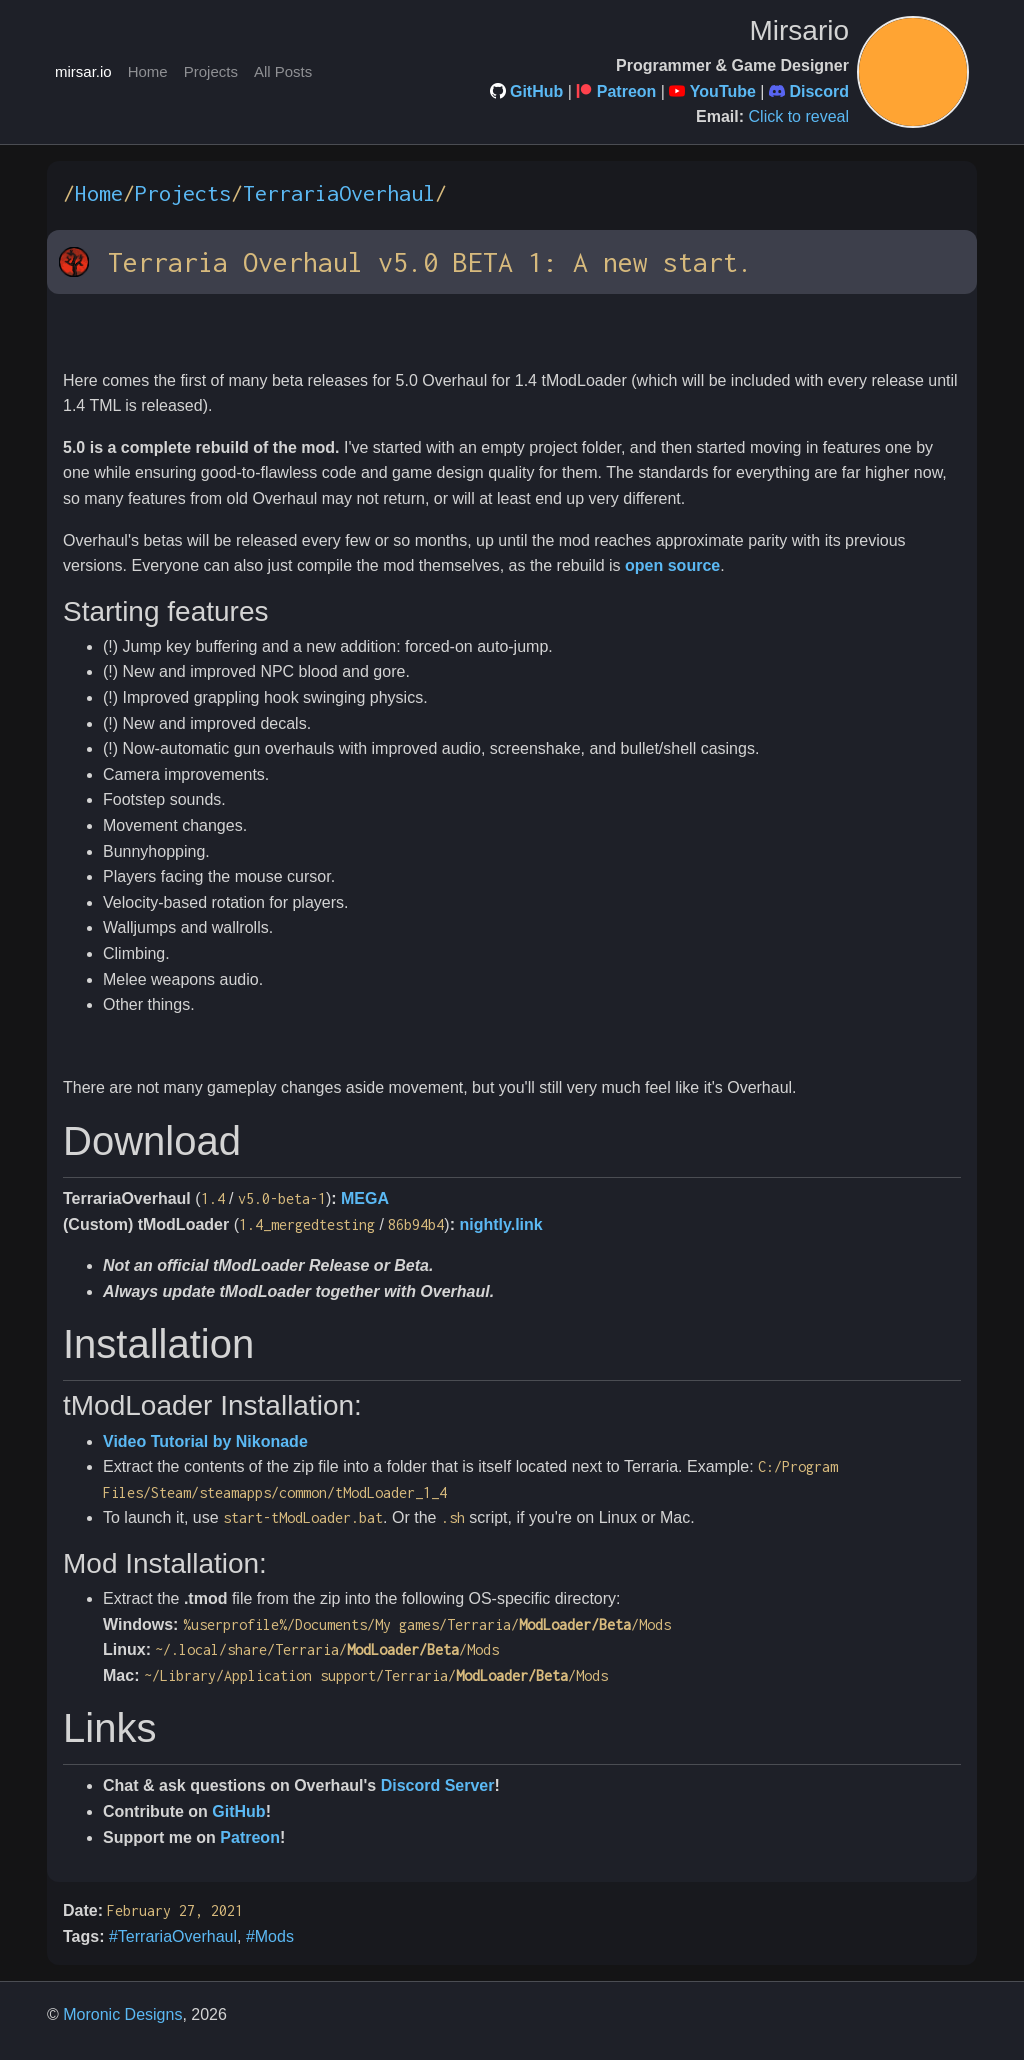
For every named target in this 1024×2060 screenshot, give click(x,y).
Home (148, 71)
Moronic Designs (122, 2014)
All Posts (283, 71)
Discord (819, 91)
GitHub (536, 91)
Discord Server (438, 1785)
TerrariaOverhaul (339, 193)
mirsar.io (83, 71)
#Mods (270, 1936)
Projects (211, 71)
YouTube (723, 91)
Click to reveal (799, 116)
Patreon (627, 91)
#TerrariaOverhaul (173, 1936)
